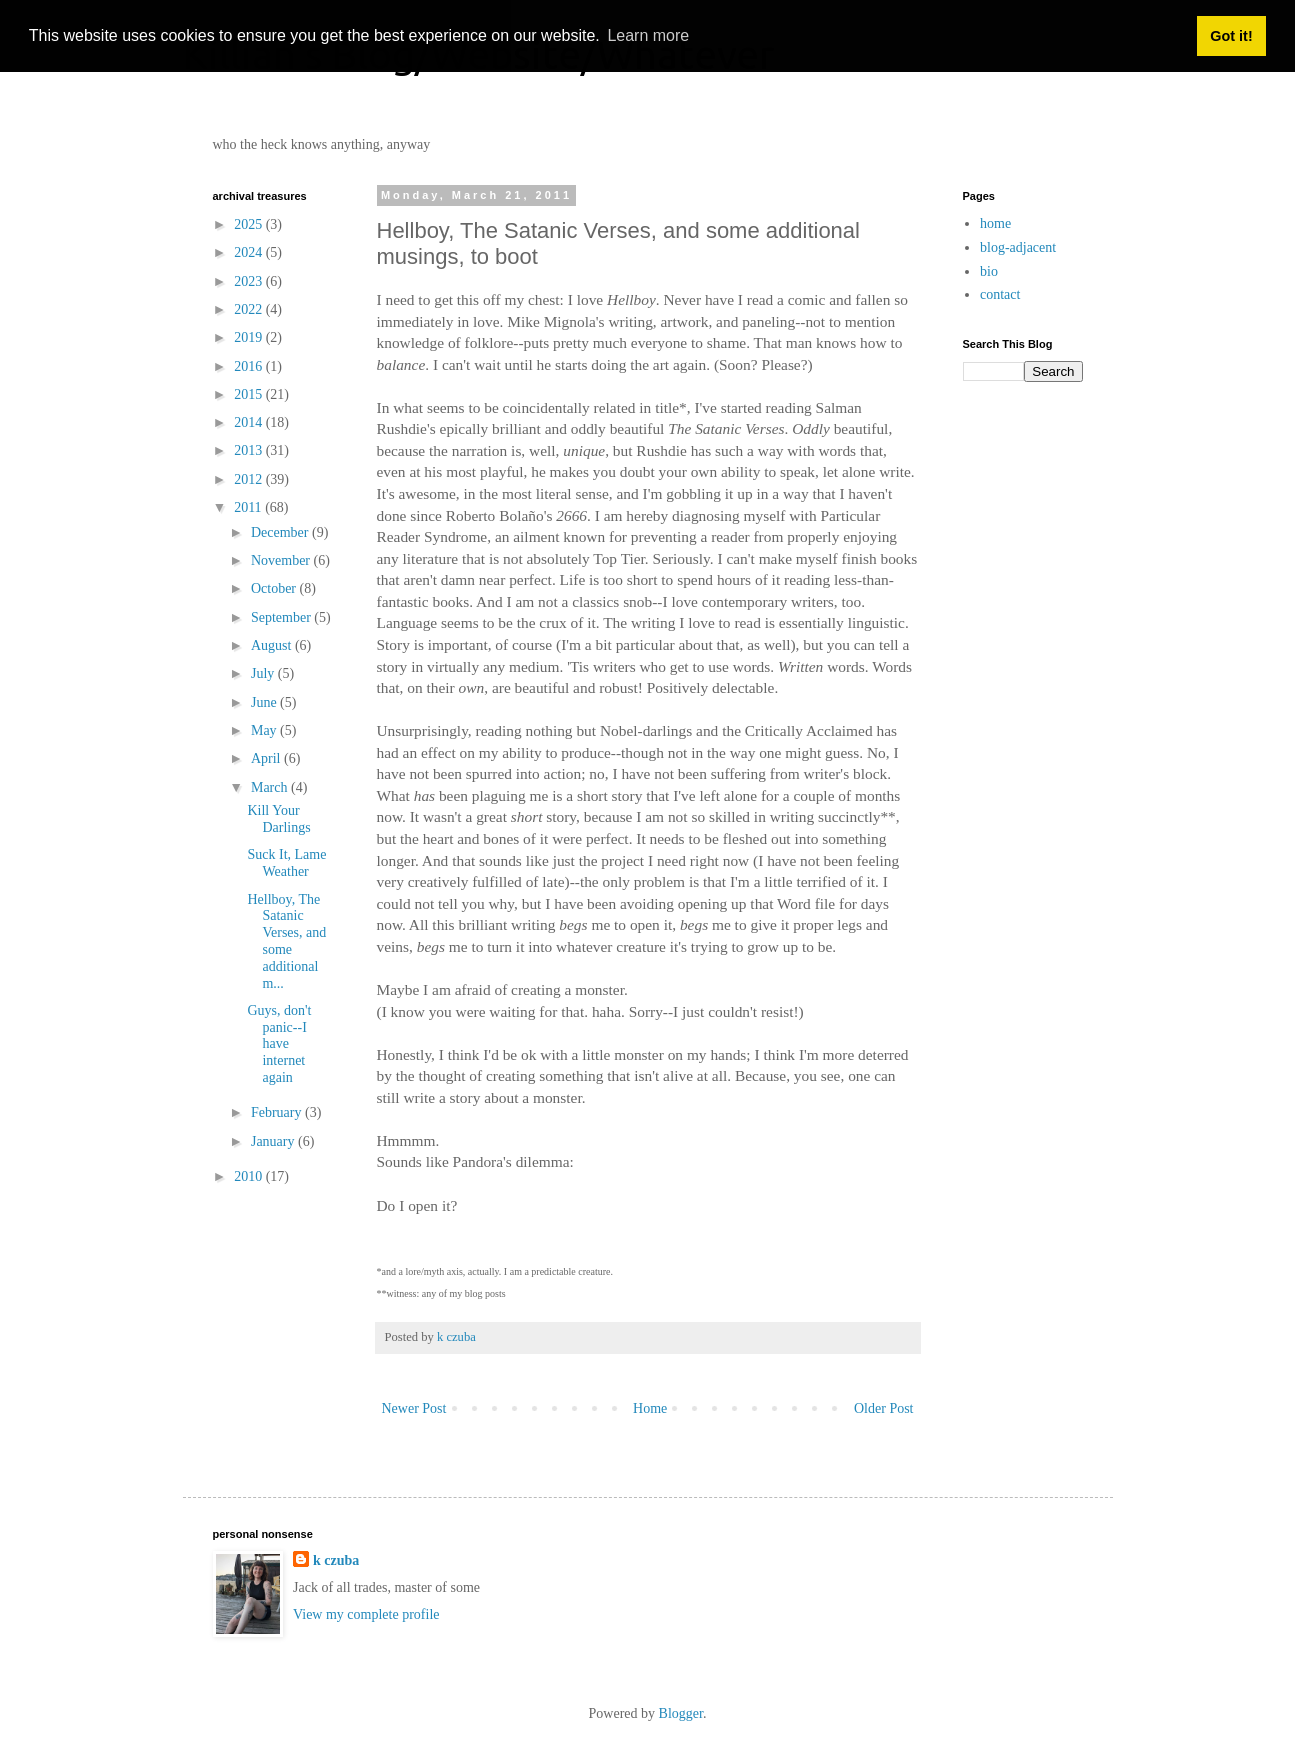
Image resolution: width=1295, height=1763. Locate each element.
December (281, 532)
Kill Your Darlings (278, 819)
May (265, 730)
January (274, 1141)
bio (989, 271)
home (995, 223)
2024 (250, 252)
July (264, 673)
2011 (249, 507)
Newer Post (414, 1408)
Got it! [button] (1231, 36)
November (282, 560)
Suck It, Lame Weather (286, 863)
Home (650, 1408)
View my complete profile (366, 1614)
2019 (250, 337)
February (278, 1112)
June (265, 702)
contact (1000, 294)
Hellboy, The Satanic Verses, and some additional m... (286, 941)
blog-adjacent (1018, 247)
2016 (250, 366)
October (275, 588)
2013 (250, 450)
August (273, 645)
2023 (250, 281)
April (267, 758)
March (271, 787)
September (282, 617)
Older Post (884, 1408)
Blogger (681, 1713)
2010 (250, 1176)
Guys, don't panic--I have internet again (279, 1044)
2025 (250, 224)
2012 (250, 479)
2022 (250, 309)
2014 (250, 422)
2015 (250, 394)
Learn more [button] (648, 35)
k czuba (336, 1560)
